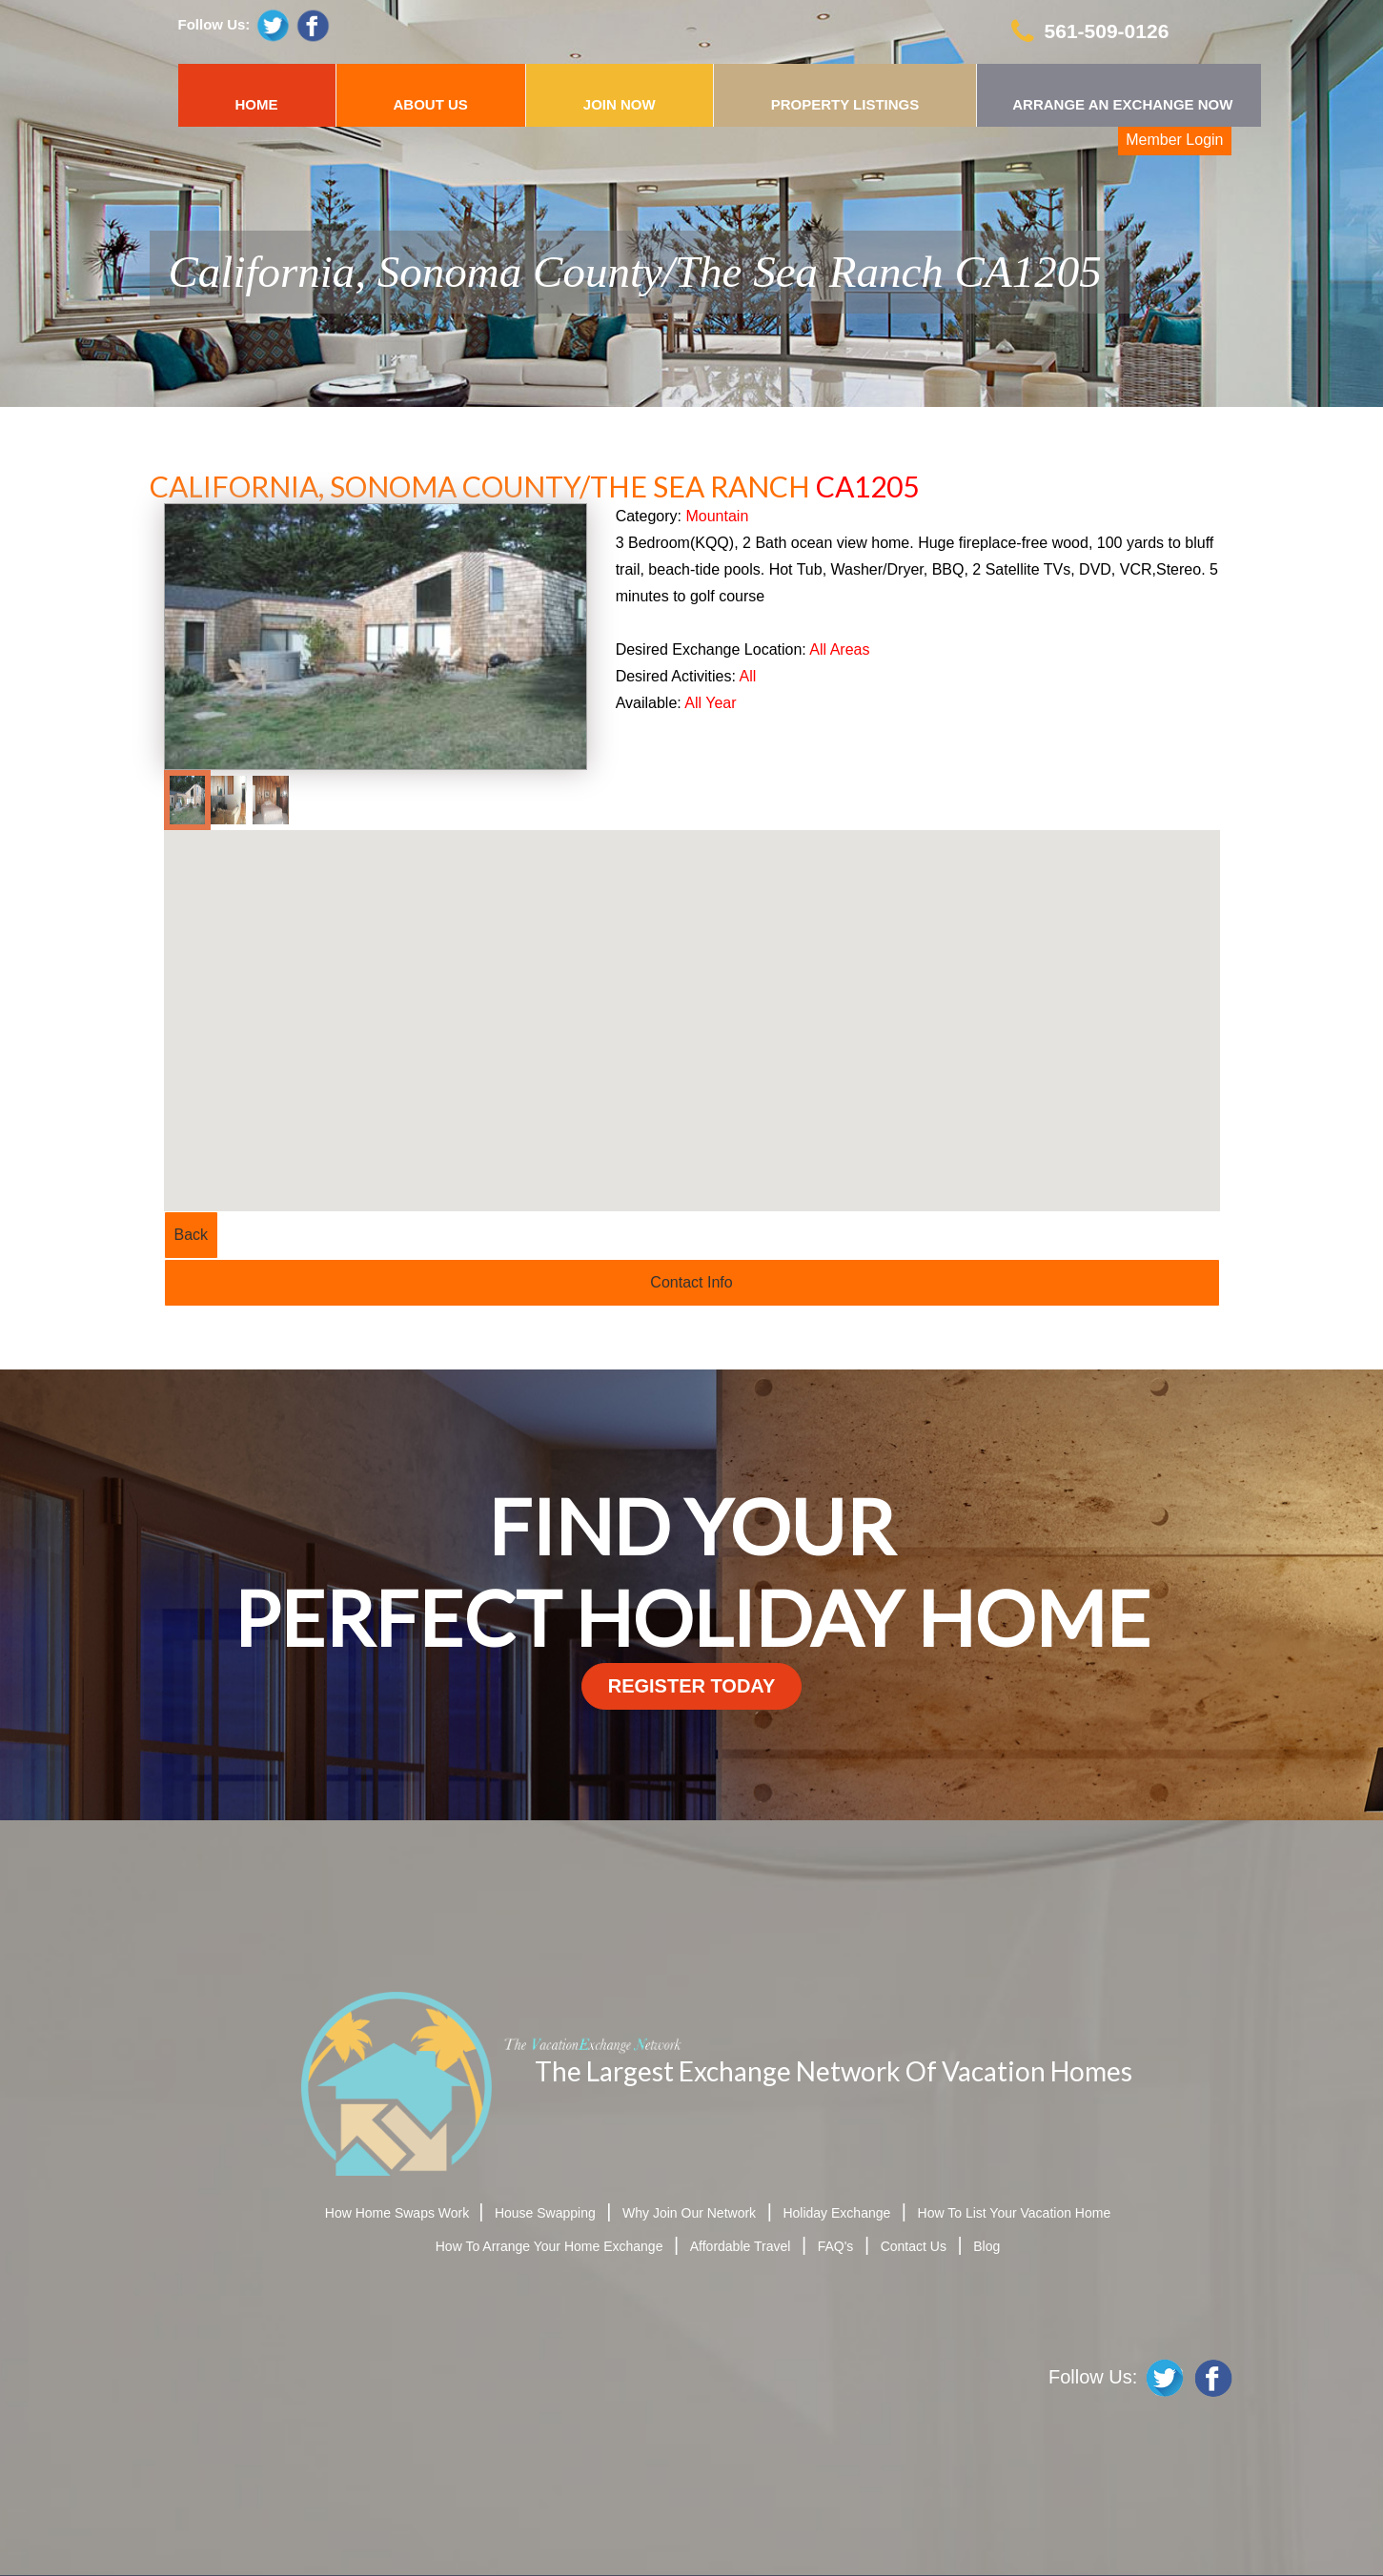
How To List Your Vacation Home (1014, 2213)
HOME (256, 104)
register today (692, 1685)
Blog (986, 2246)
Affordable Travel (740, 2246)
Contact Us (913, 2246)
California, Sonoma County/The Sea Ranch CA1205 (635, 271)
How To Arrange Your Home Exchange (549, 2246)
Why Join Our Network (689, 2213)
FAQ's (836, 2246)
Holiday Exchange (836, 2213)
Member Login (1174, 140)
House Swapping (545, 2213)
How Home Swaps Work (399, 2213)
